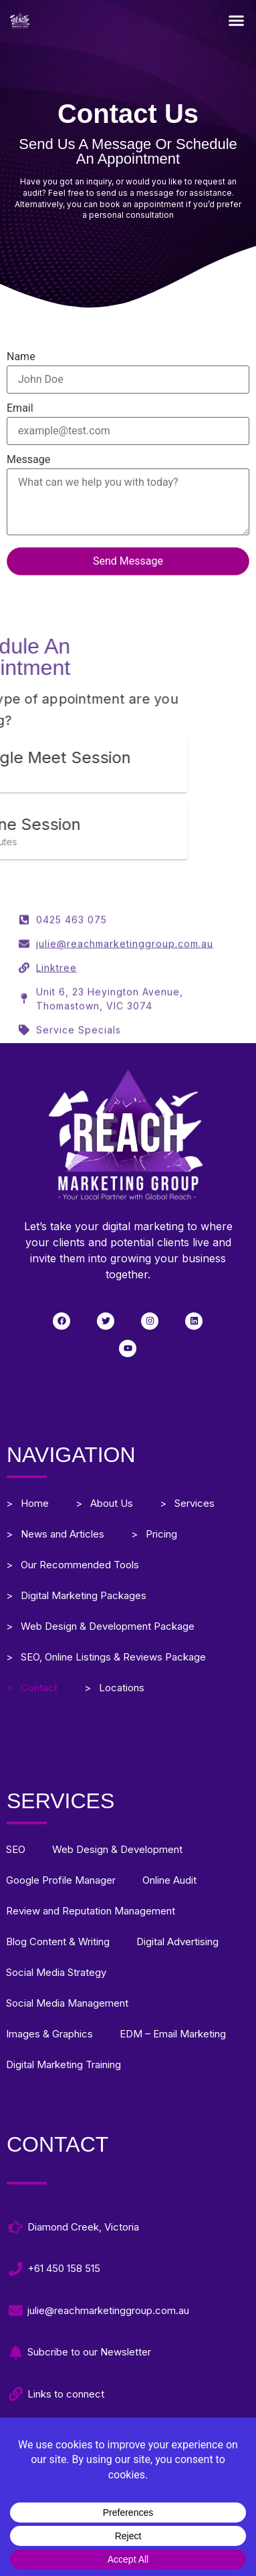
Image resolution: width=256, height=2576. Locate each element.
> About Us (104, 1503)
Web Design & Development (117, 1849)
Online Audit (169, 1880)
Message (128, 495)
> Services (187, 1503)
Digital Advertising (177, 1941)
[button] (237, 20)
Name (128, 368)
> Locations (114, 1687)
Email (128, 420)
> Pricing (154, 1534)
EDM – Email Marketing (173, 2033)
